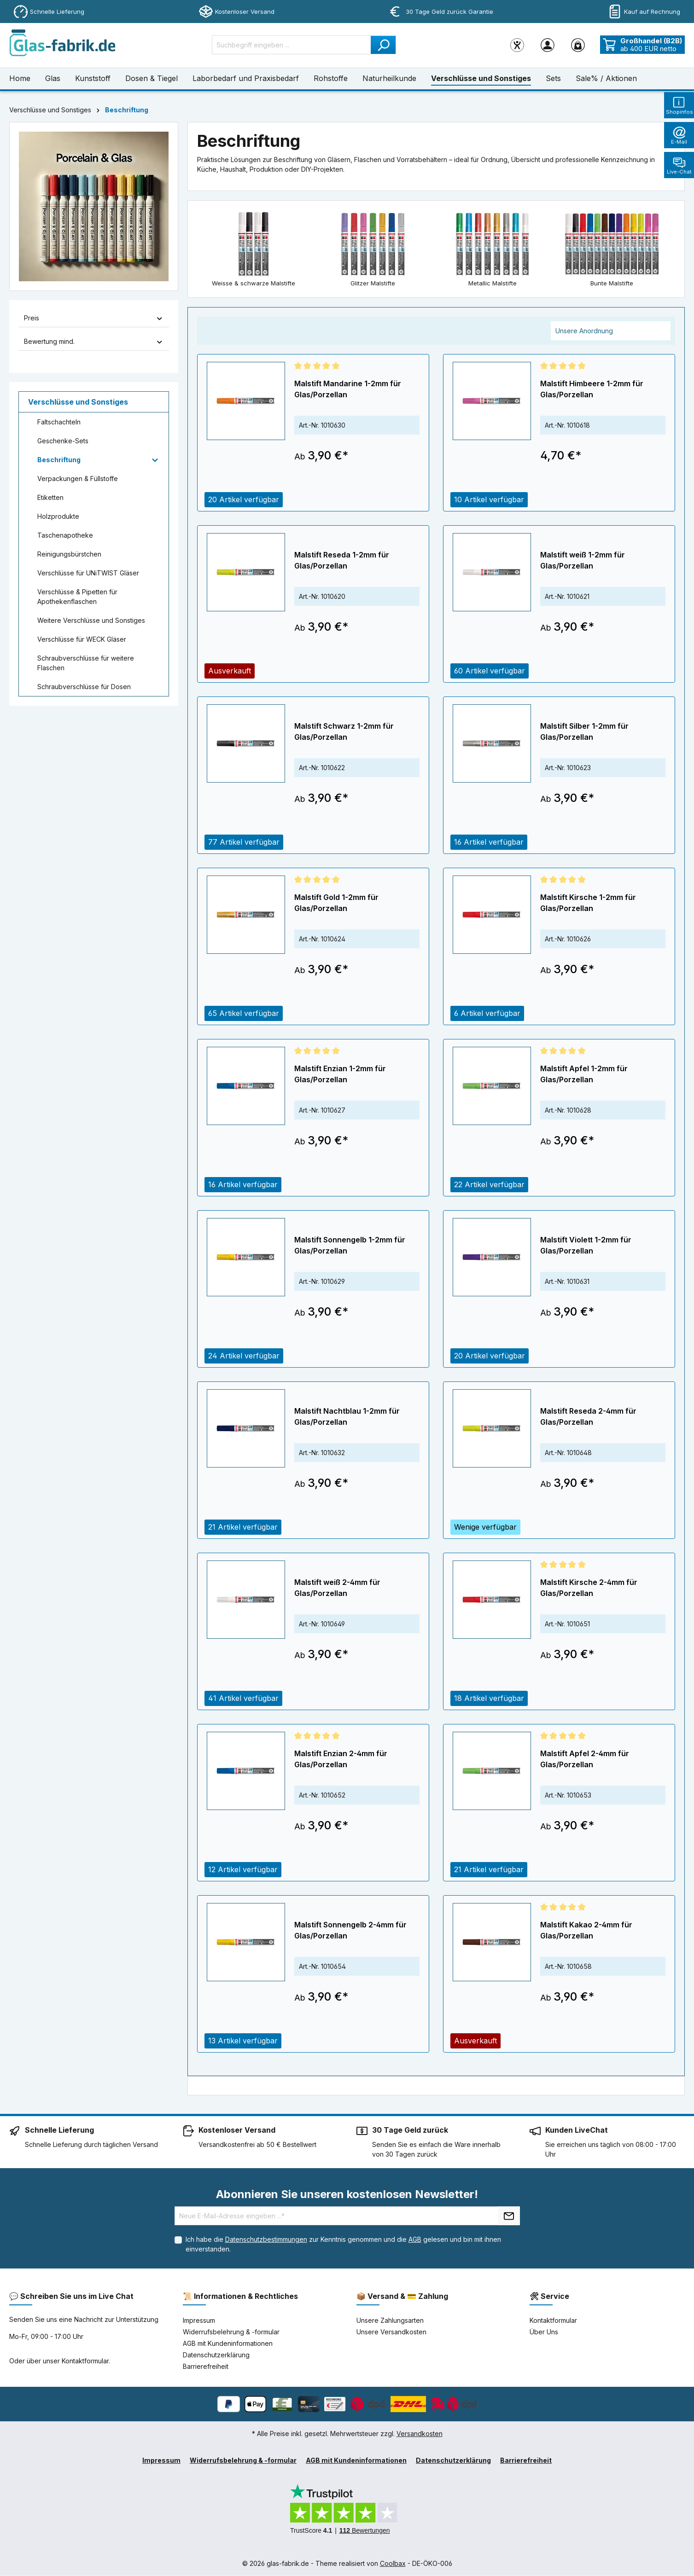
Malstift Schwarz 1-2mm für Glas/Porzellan (344, 732)
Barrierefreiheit (205, 2367)
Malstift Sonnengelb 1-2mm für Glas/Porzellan (349, 1246)
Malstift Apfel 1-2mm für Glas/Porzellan (584, 1074)
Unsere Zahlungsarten (390, 2321)
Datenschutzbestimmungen (266, 2240)
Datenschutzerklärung (216, 2355)
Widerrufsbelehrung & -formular (231, 2332)
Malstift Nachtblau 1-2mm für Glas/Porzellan (347, 1417)
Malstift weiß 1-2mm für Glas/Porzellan (582, 561)
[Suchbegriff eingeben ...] (291, 44)
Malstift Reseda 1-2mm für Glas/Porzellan (341, 561)
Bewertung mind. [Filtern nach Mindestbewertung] (93, 341)
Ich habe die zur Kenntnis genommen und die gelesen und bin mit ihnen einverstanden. (343, 2244)
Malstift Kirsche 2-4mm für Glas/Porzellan (588, 1588)
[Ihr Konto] (547, 44)
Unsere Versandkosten (391, 2332)
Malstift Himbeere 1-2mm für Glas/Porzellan (591, 389)
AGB (414, 2240)
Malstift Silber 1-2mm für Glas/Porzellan (584, 732)
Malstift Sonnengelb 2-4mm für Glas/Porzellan (350, 1930)
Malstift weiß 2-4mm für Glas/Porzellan (337, 1588)
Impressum (199, 2321)
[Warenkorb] (578, 44)
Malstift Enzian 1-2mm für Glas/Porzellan (340, 1074)
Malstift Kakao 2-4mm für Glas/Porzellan (586, 1930)
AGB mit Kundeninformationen (228, 2344)
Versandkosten (420, 2434)
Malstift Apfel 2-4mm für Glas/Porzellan (584, 1759)
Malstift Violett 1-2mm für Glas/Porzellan (585, 1246)
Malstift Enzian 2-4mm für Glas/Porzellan (340, 1759)
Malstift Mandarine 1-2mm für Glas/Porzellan (347, 389)
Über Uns (544, 2332)
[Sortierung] (611, 331)
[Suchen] (383, 44)
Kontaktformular (85, 2361)
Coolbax (393, 2564)
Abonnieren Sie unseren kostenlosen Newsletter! (347, 2194)
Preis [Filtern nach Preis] (93, 318)
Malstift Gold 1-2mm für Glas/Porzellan (336, 903)
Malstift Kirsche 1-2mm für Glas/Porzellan (588, 903)
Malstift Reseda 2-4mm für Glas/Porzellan (588, 1417)
